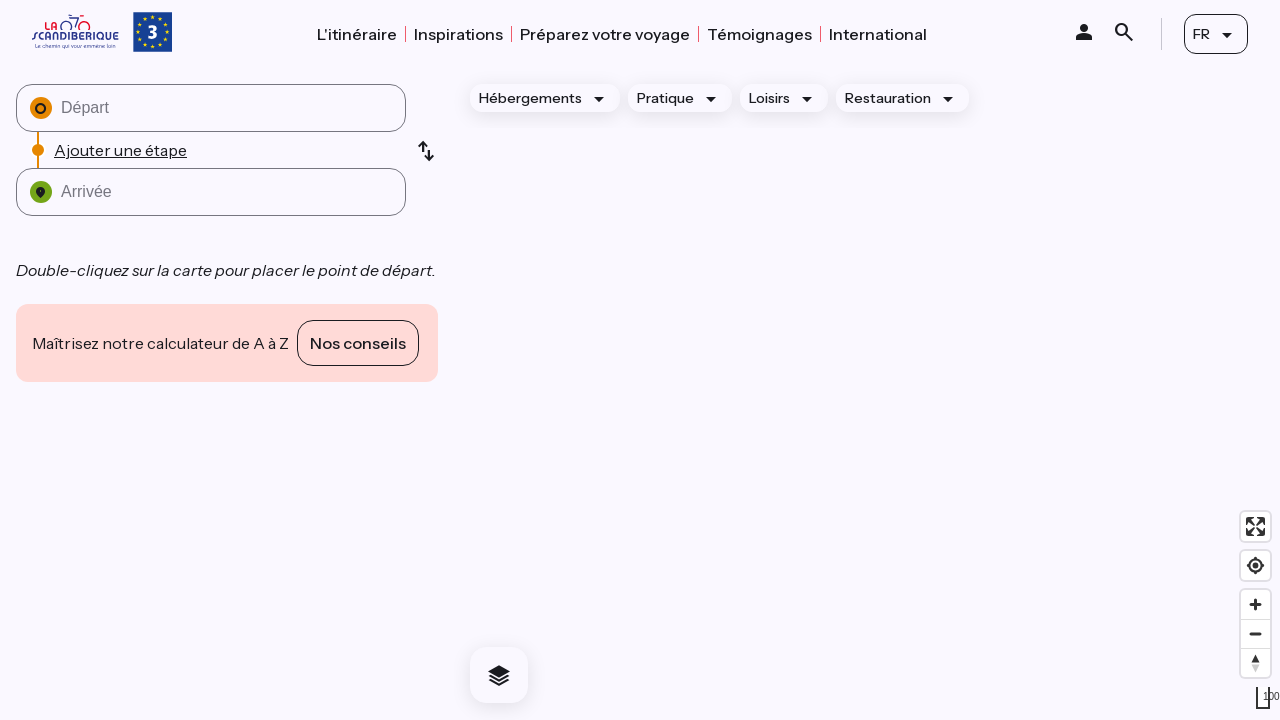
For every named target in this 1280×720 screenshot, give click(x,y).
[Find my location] (1255, 565)
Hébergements (530, 98)
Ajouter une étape (120, 150)
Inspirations (458, 34)
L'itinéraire (357, 34)
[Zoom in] (1255, 604)
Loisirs (769, 98)
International (878, 34)
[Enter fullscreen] (1255, 526)
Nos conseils (358, 343)
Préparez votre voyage (605, 34)
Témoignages (759, 34)
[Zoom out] (1255, 633)
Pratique (665, 98)
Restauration (888, 98)
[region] (867, 393)
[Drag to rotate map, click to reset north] (1255, 662)
